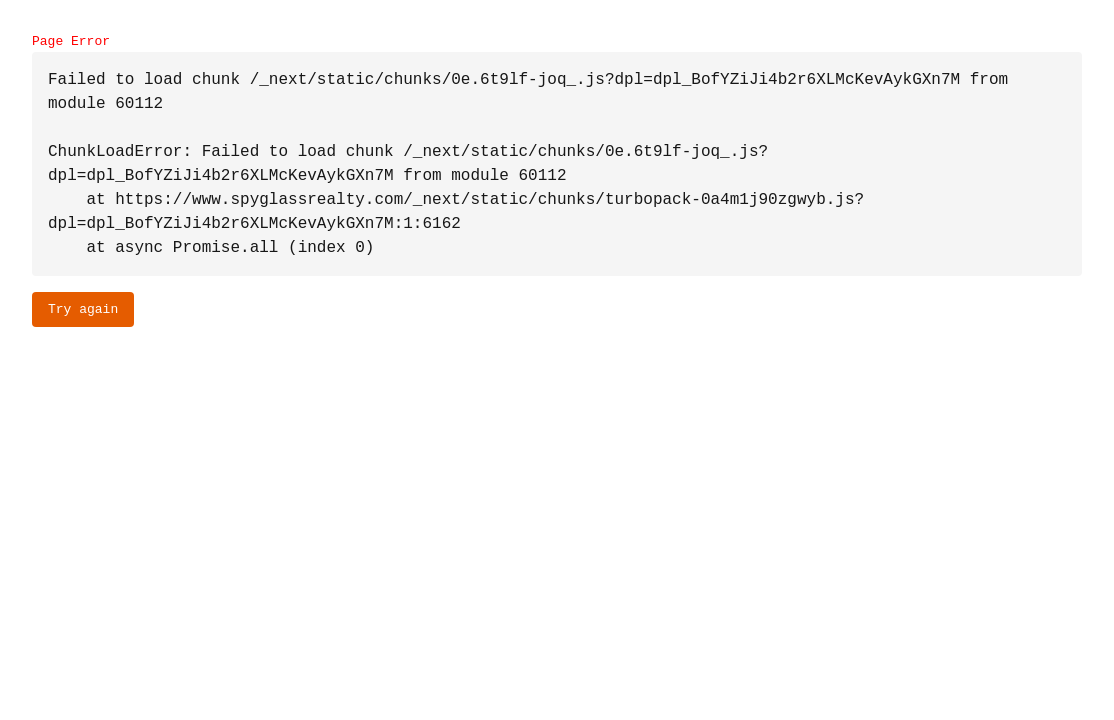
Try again (83, 309)
